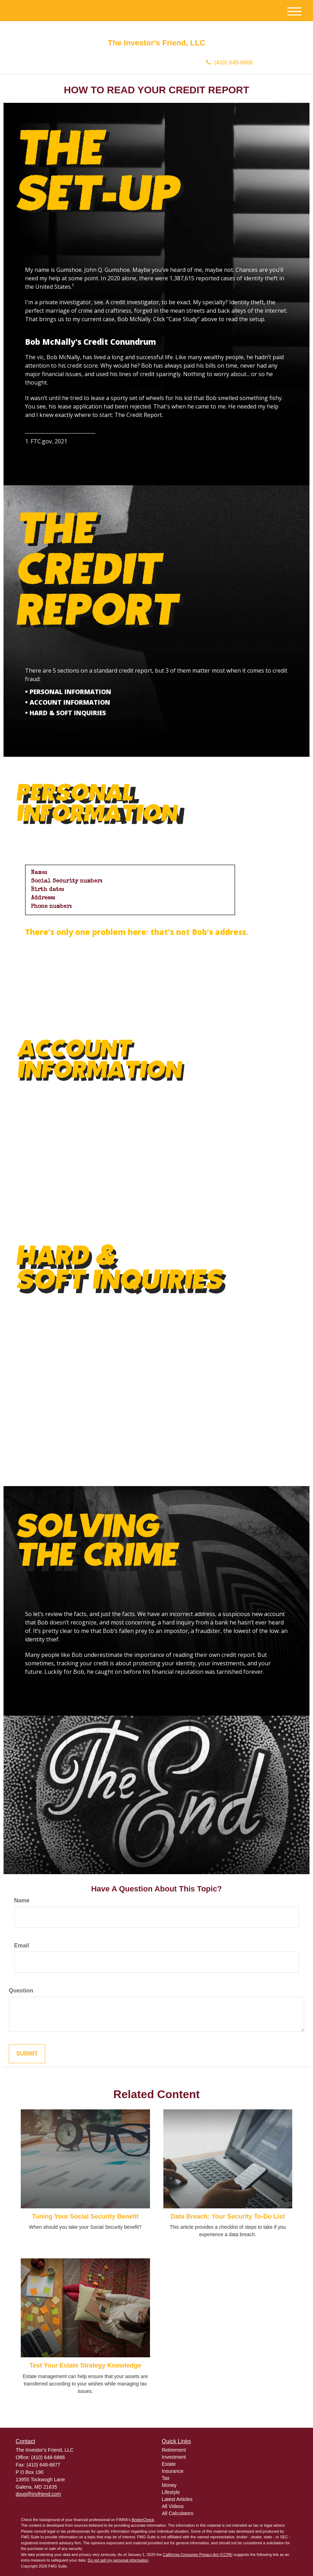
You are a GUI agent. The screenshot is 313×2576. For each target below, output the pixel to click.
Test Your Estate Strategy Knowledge (85, 2365)
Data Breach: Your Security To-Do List (228, 2216)
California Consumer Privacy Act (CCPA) (198, 2554)
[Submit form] (27, 2054)
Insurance (172, 2471)
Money (169, 2485)
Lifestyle (171, 2492)
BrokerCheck (143, 2520)
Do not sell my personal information (118, 2560)
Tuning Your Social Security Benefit (85, 2216)
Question (21, 1991)
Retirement (174, 2450)
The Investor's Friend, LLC (156, 43)
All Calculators (177, 2513)
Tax (166, 2478)
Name (22, 1900)
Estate (169, 2464)
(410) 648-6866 (229, 63)
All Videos (173, 2506)
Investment (174, 2457)
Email (21, 1945)
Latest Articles (177, 2499)
